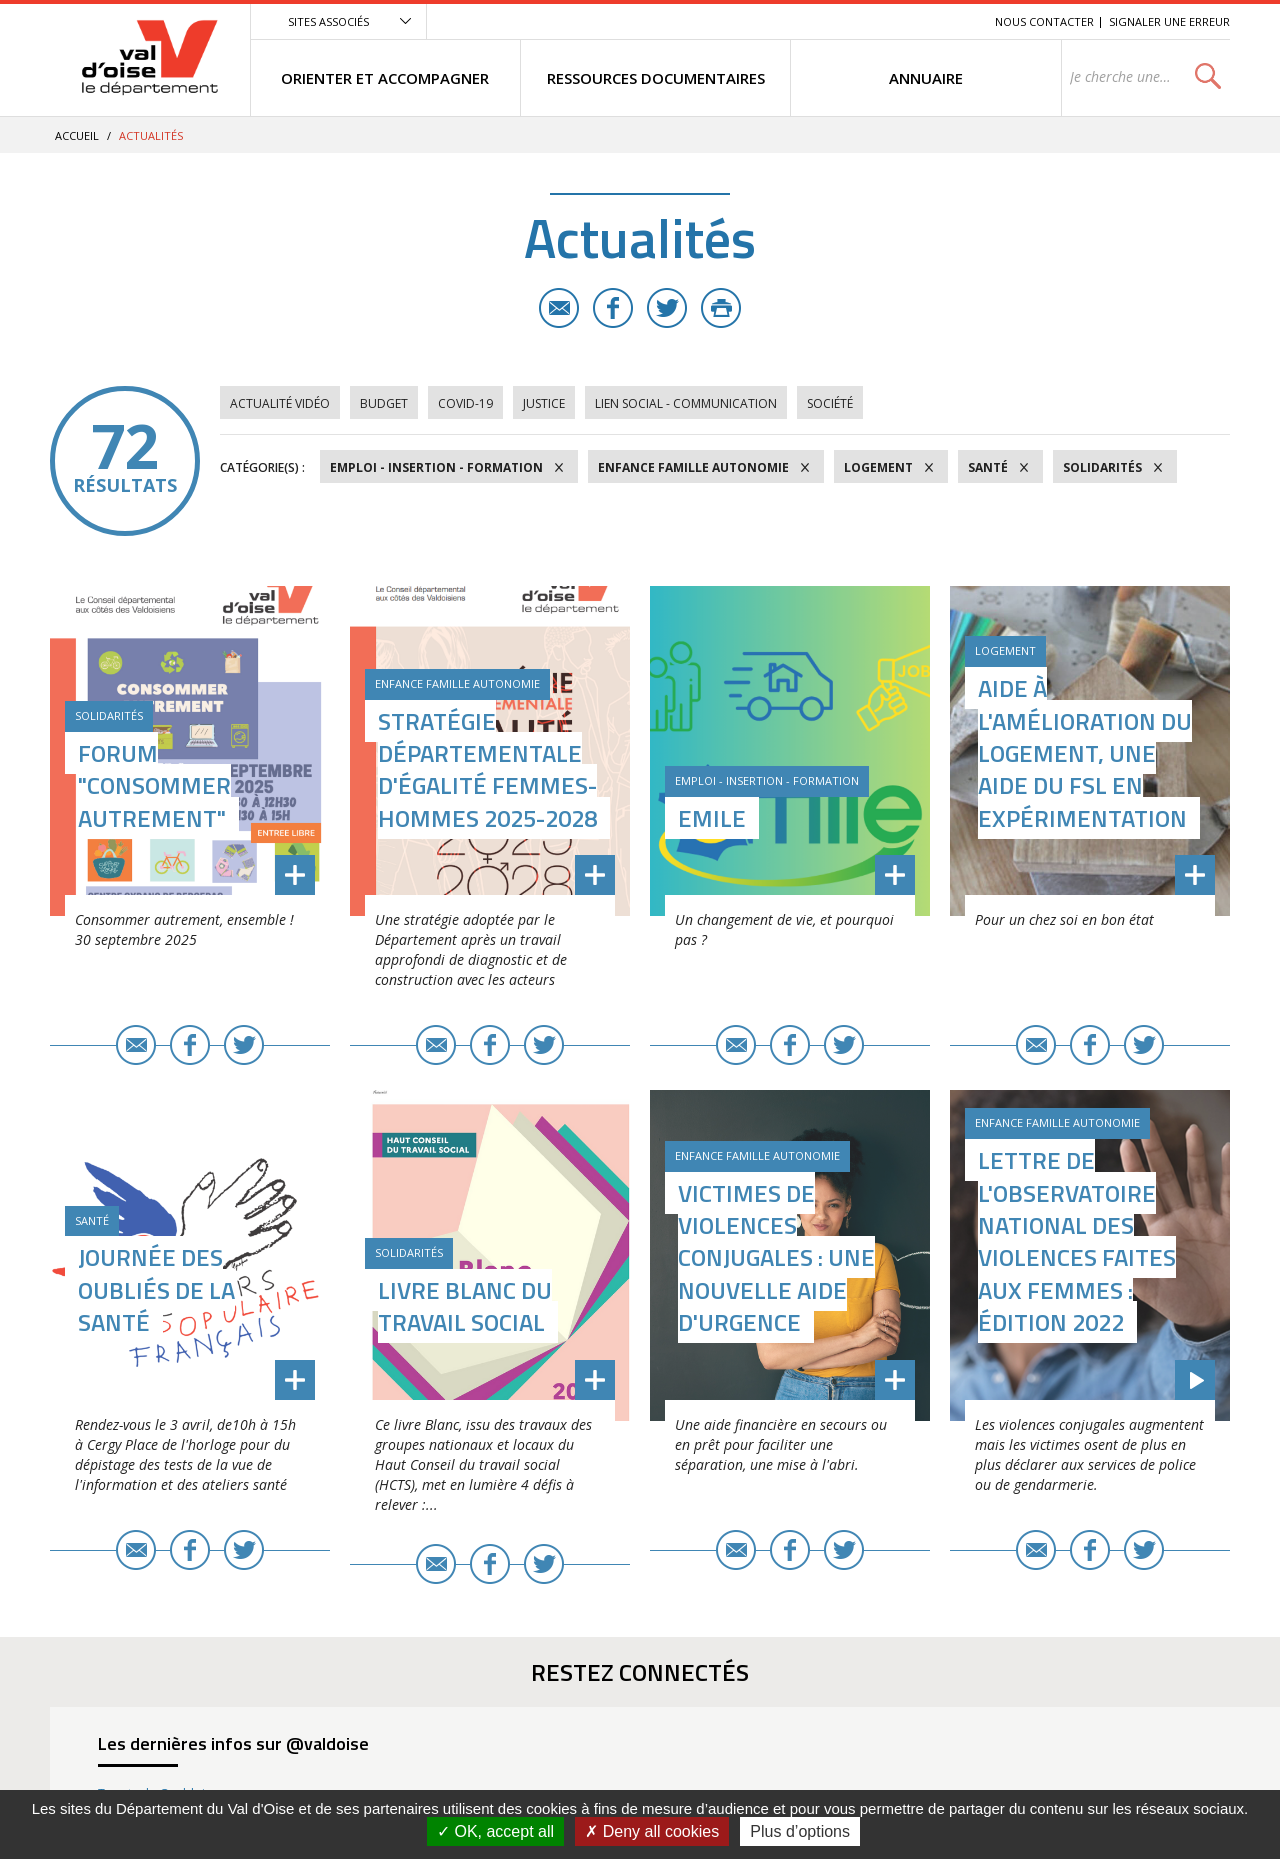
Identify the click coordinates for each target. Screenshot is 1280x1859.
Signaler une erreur (1169, 21)
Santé (988, 467)
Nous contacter (1044, 21)
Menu (834, 21)
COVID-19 (465, 403)
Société (830, 403)
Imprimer (721, 308)
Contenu (885, 21)
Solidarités (1102, 467)
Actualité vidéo (280, 403)
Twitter (667, 308)
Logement (878, 467)
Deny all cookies (652, 1831)
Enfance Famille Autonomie (693, 467)
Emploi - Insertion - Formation (436, 467)
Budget (384, 403)
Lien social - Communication (686, 403)
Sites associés (328, 21)
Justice (544, 403)
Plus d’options (800, 1831)
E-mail (559, 308)
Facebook (613, 308)
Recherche (952, 21)
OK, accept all (495, 1831)
